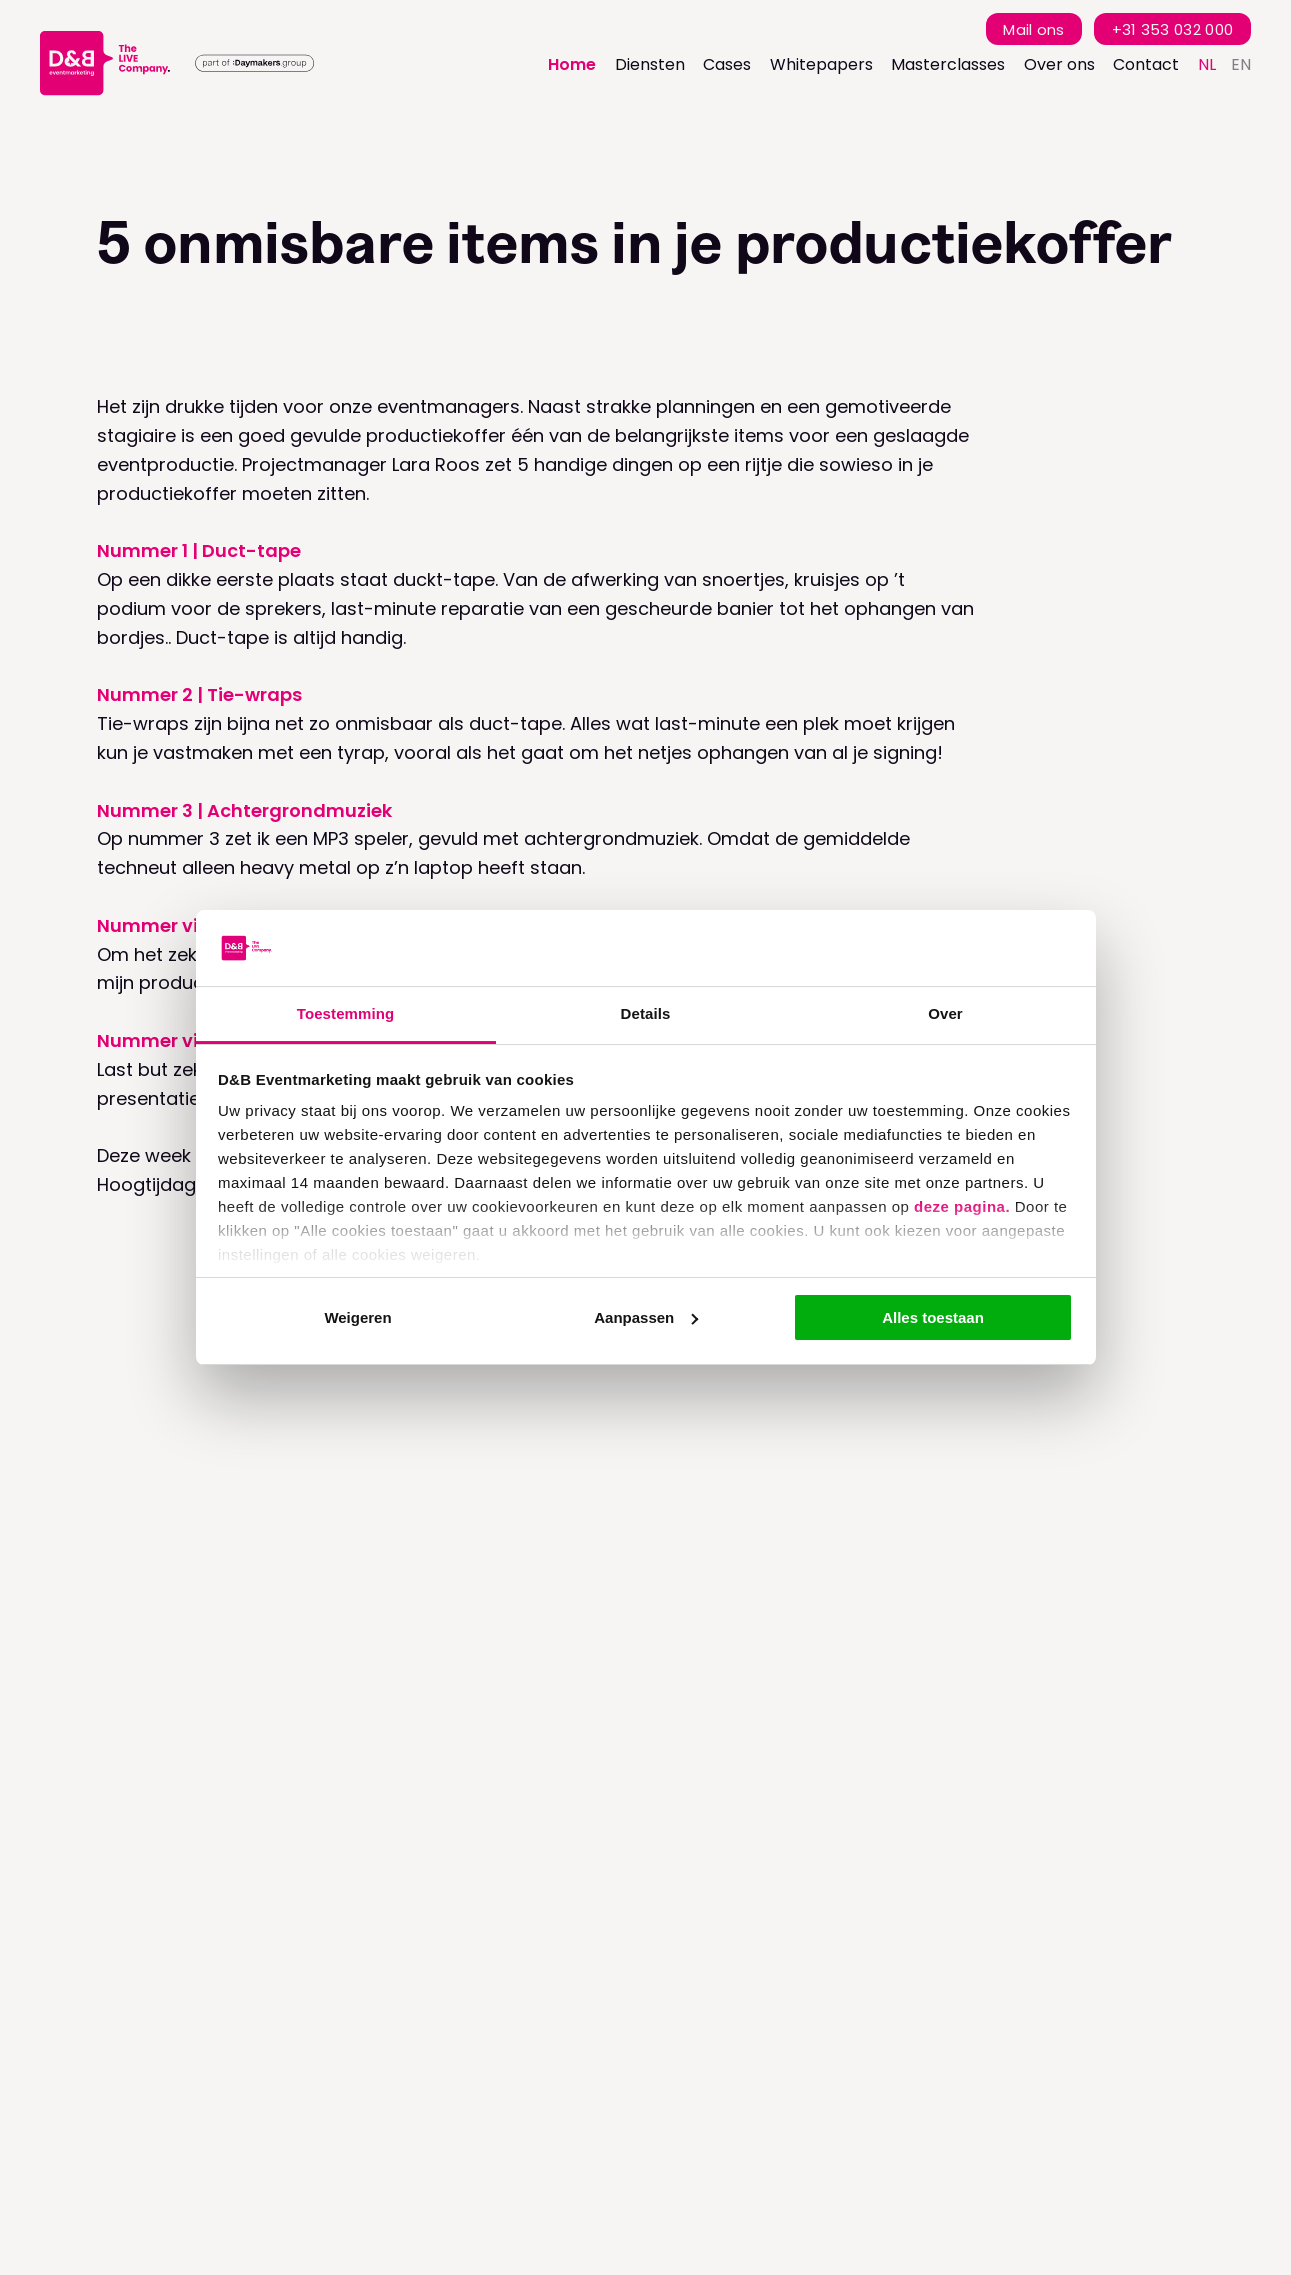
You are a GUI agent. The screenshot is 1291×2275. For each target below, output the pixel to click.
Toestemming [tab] (346, 1013)
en (1241, 64)
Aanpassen (646, 1317)
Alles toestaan (933, 1317)
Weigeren (357, 1317)
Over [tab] (945, 1013)
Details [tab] (646, 1013)
